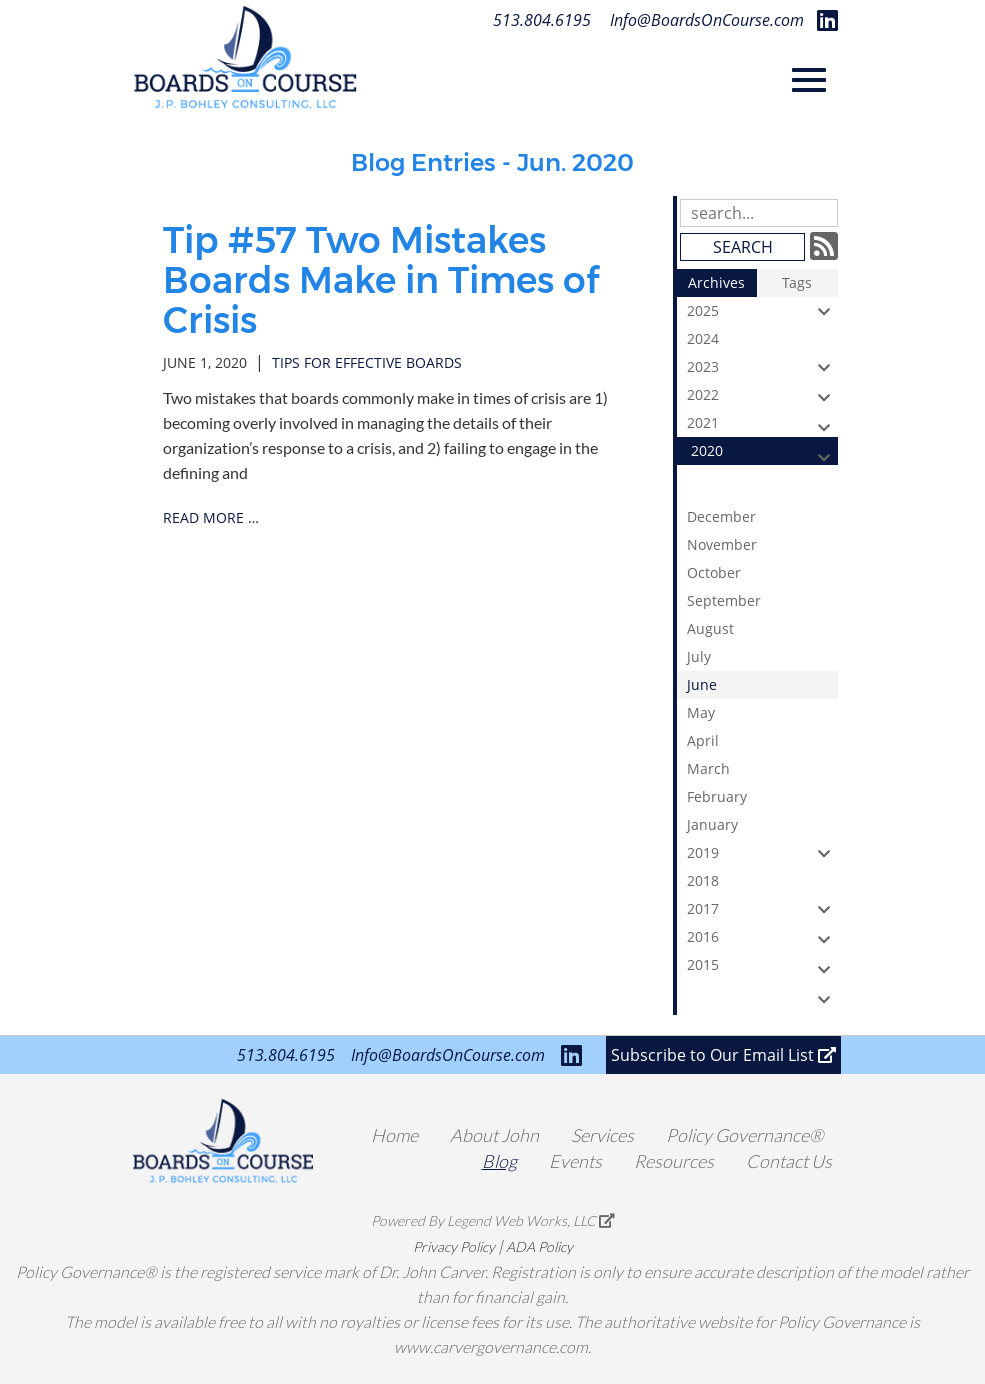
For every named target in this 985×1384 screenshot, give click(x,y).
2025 (762, 311)
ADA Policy (539, 1246)
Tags (797, 282)
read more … (211, 517)
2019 (762, 853)
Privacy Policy (454, 1246)
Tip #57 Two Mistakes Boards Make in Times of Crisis (381, 279)
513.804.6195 (542, 20)
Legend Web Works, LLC (531, 1220)
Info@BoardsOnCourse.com (707, 20)
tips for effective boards (367, 362)
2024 (762, 341)
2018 (762, 883)
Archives (716, 282)
